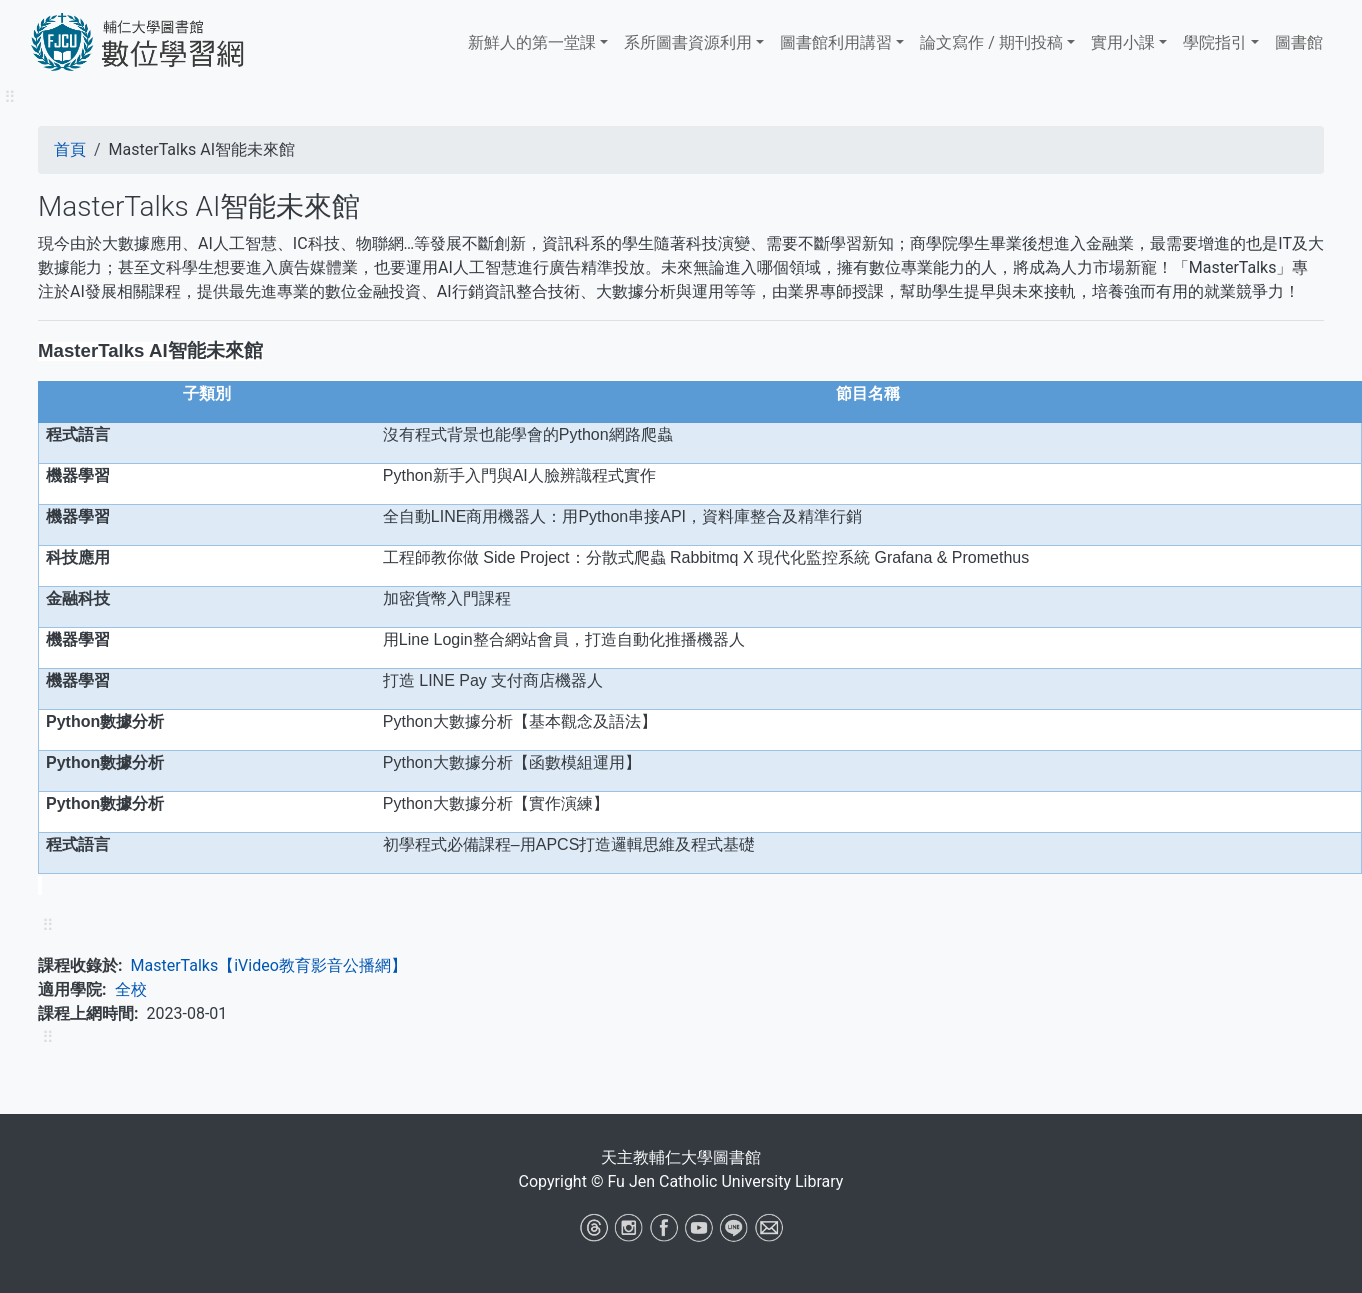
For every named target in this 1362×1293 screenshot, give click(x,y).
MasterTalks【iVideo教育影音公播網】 (269, 965)
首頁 (70, 149)
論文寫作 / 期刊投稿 (991, 42)
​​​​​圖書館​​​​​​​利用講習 (836, 42)
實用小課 (1123, 42)
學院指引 (1215, 42)
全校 (131, 989)
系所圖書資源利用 (688, 42)
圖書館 (1299, 42)
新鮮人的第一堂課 (532, 42)
